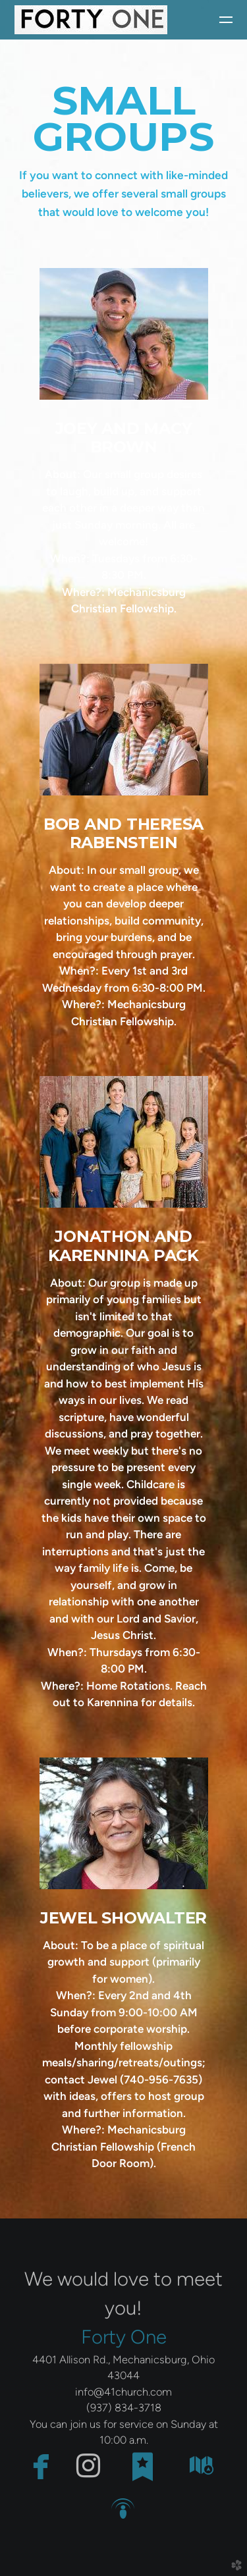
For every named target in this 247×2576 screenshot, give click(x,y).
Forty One (124, 2336)
